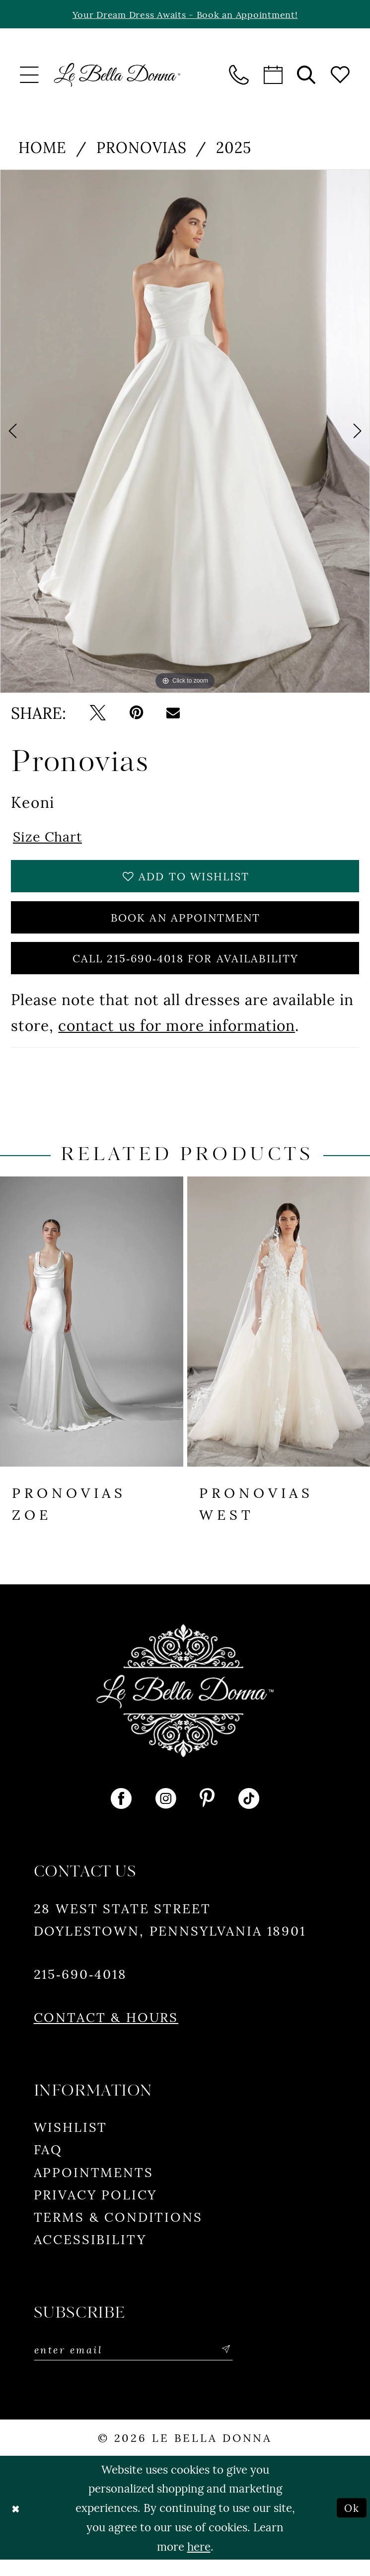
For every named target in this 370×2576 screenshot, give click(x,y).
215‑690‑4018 (80, 1989)
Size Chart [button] (51, 838)
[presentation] (91, 1337)
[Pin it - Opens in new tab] (136, 714)
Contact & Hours (106, 2032)
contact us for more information (176, 1039)
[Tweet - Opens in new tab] (98, 714)
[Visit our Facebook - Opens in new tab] (121, 1814)
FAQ (48, 2164)
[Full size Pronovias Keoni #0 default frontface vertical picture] (185, 432)
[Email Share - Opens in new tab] (173, 713)
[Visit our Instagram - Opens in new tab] (165, 1814)
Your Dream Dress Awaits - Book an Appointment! (185, 14)
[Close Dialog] (16, 2524)
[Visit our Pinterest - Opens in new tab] (207, 1814)
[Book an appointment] (273, 76)
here (199, 2562)
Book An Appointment (185, 926)
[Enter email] (144, 2366)
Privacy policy (95, 2209)
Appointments (93, 2186)
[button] (29, 76)
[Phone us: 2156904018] (239, 75)
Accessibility (90, 2254)
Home (42, 148)
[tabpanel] (185, 432)
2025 (233, 148)
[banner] (117, 76)
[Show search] (306, 76)
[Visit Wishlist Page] (340, 76)
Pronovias (141, 148)
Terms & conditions (118, 2231)
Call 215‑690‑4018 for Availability (185, 971)
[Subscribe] (246, 2366)
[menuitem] (29, 76)
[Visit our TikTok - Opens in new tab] (248, 1814)
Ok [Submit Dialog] (350, 2524)
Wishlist (71, 2142)
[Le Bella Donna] (185, 1705)
